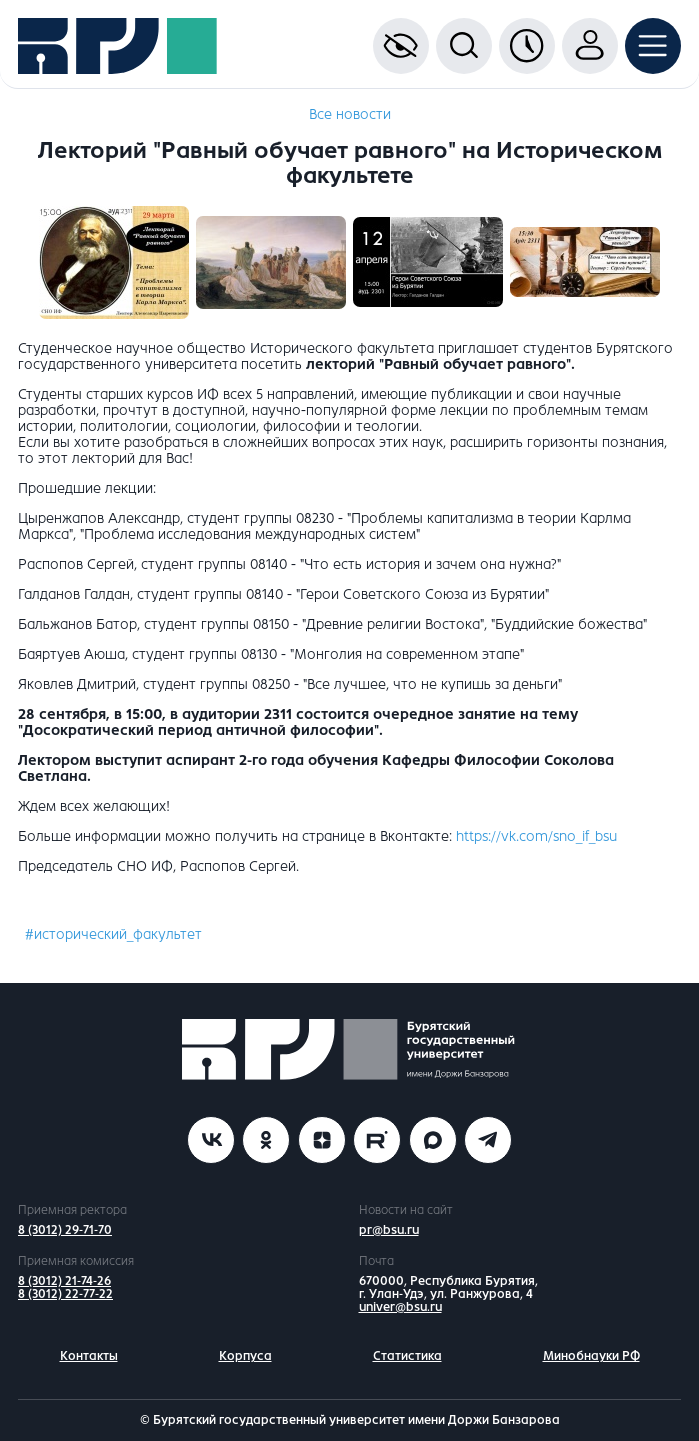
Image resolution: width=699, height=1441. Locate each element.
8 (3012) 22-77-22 (65, 1294)
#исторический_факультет (113, 934)
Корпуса (245, 1356)
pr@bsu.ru (389, 1230)
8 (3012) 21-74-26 (64, 1281)
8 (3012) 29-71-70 (65, 1230)
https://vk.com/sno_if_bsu (536, 836)
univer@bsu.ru (400, 1307)
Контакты (89, 1356)
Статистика (407, 1356)
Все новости (350, 114)
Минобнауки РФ (591, 1356)
